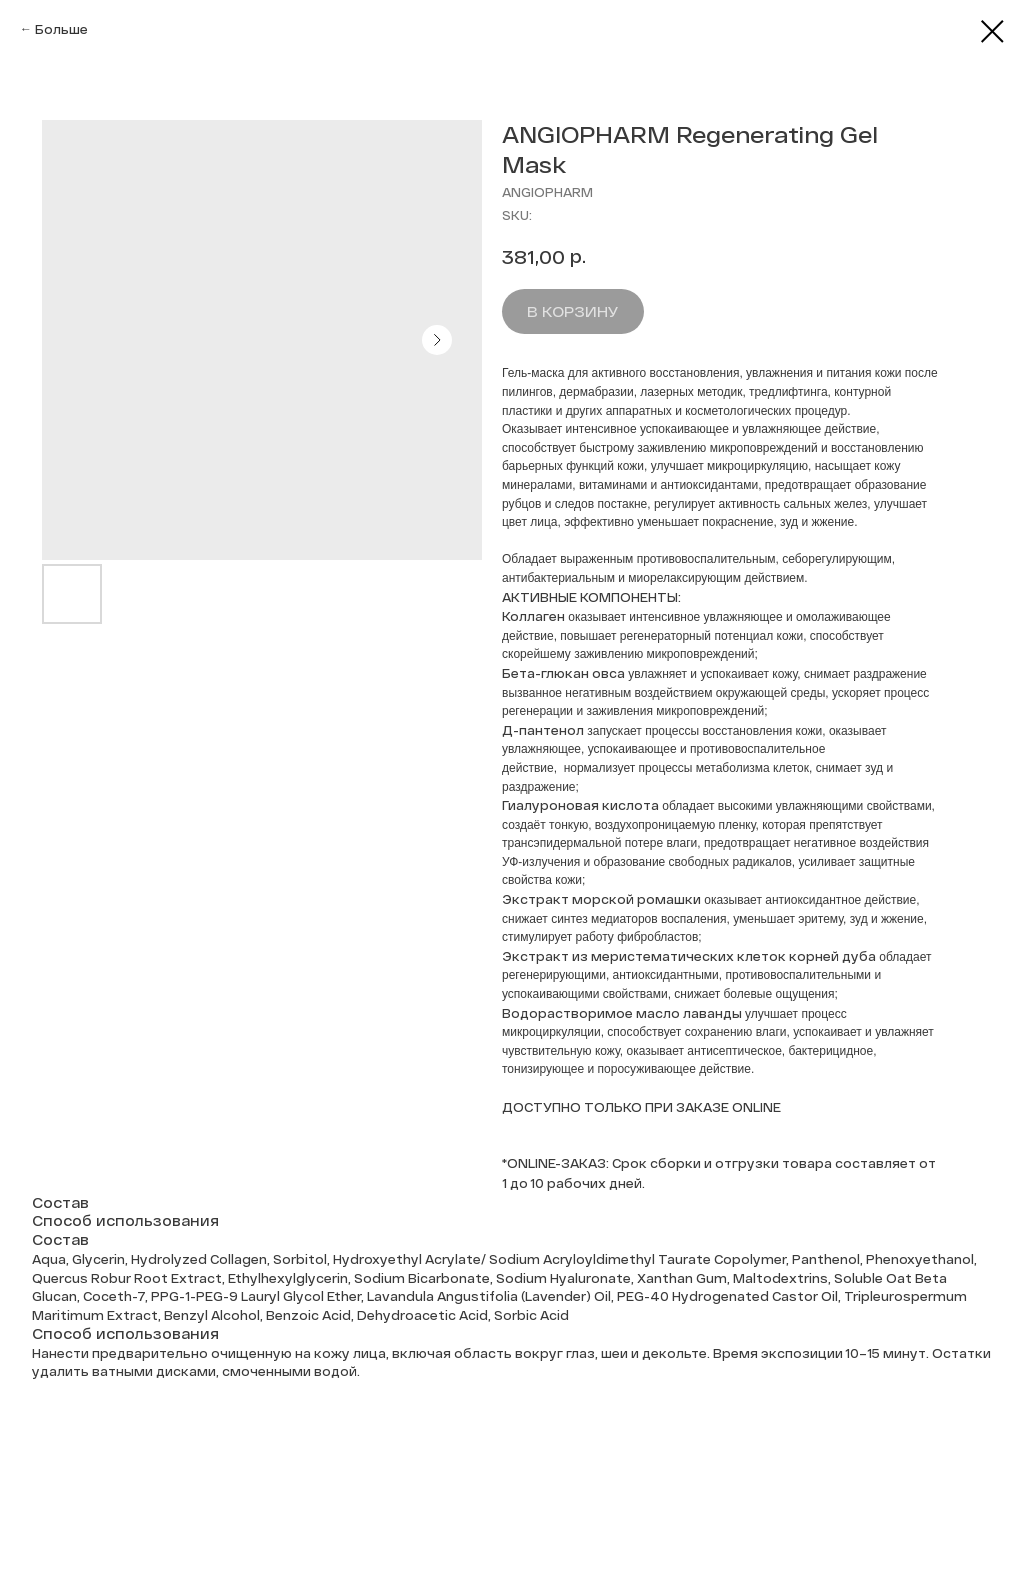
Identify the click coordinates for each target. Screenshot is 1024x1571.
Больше (61, 29)
